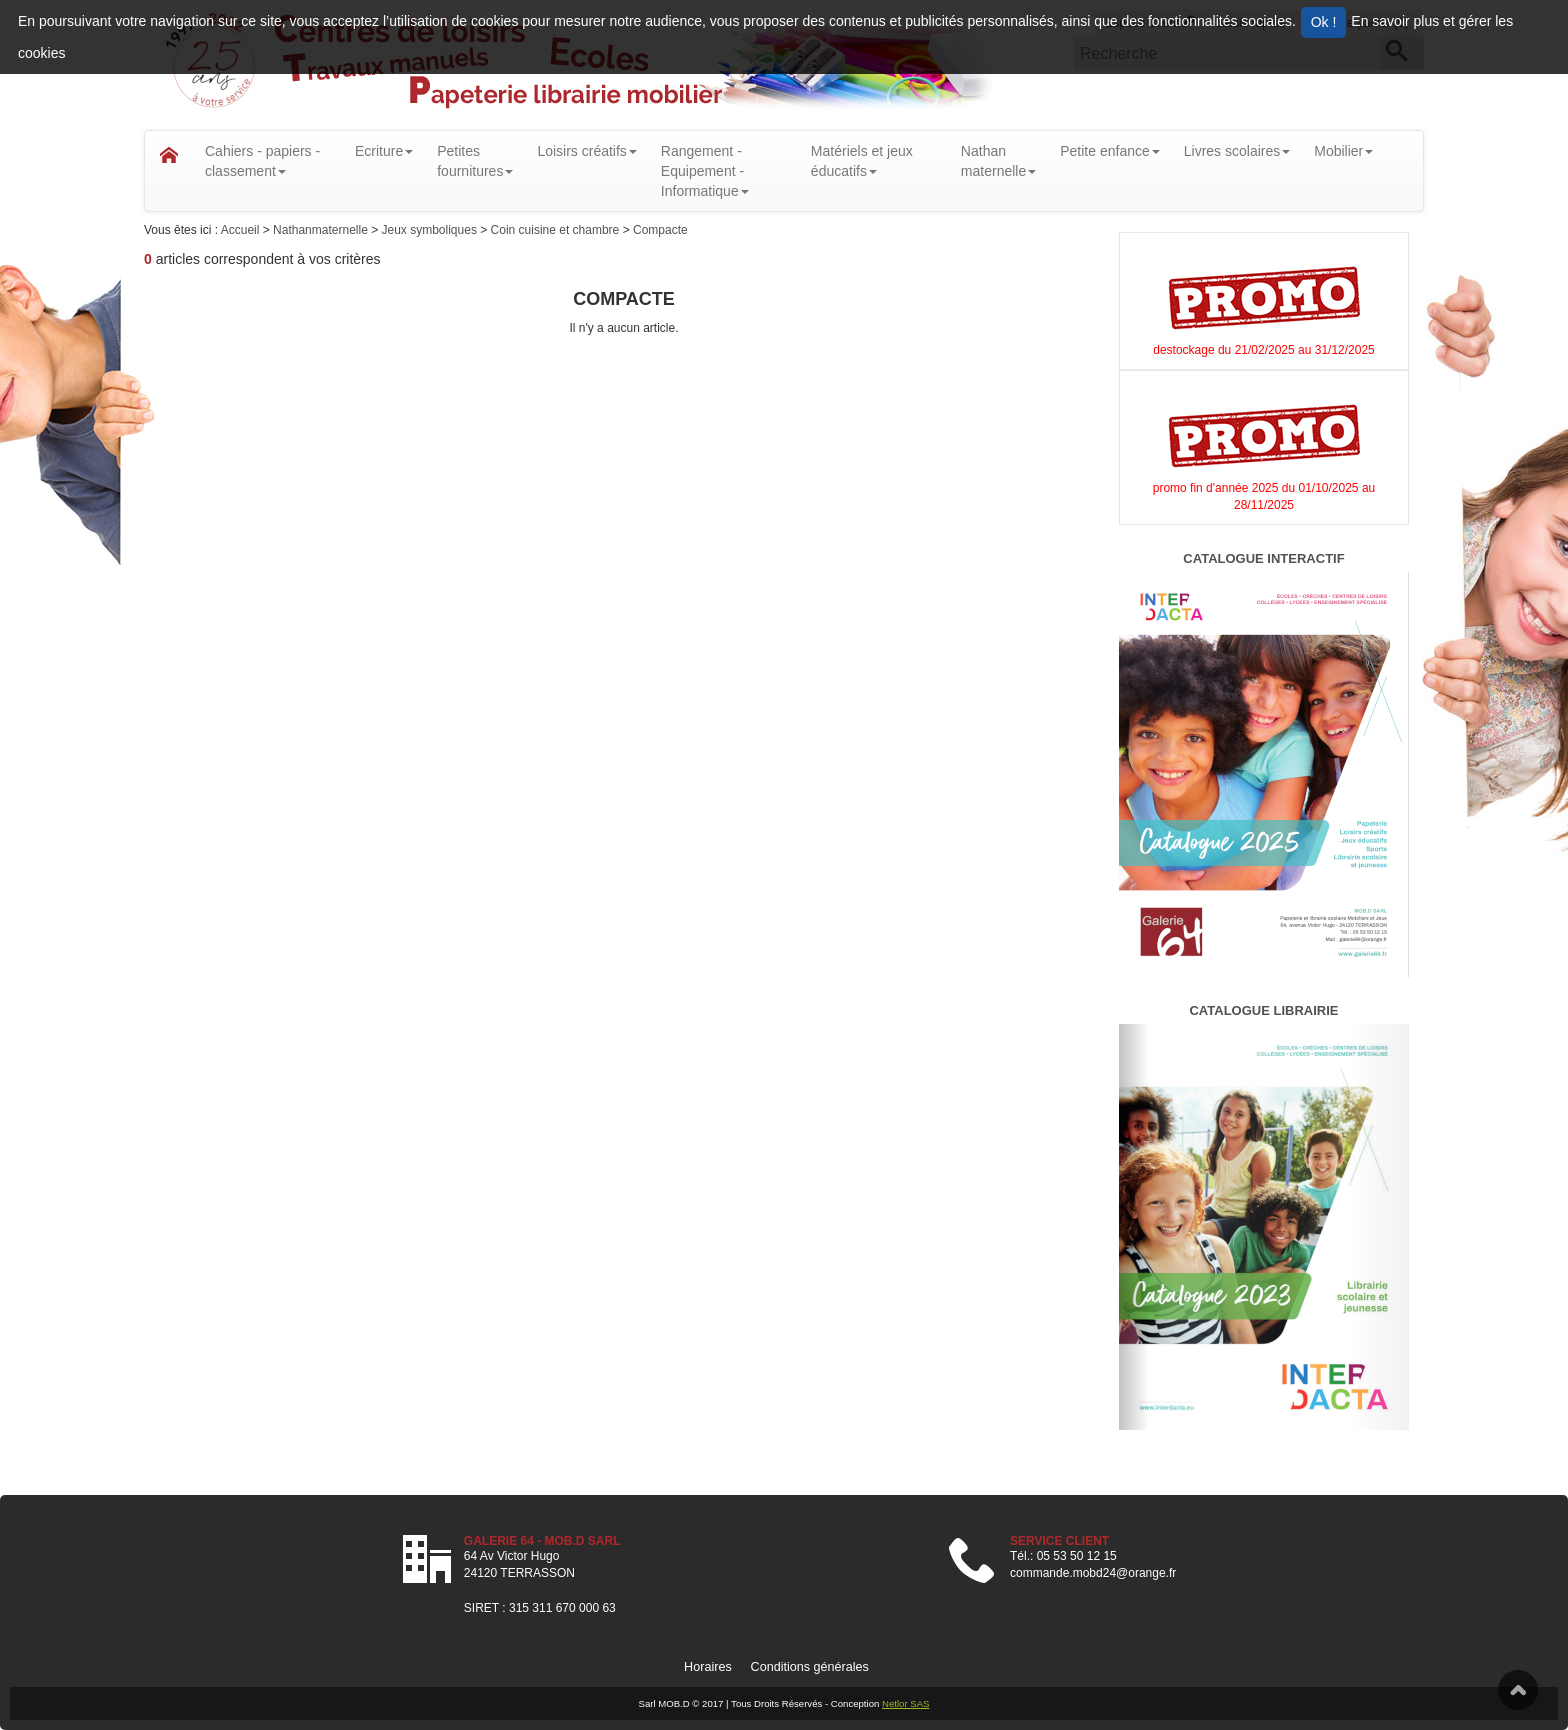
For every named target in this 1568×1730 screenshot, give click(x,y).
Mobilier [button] (1343, 151)
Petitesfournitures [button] (475, 161)
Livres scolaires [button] (1237, 151)
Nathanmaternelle (322, 230)
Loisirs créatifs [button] (586, 151)
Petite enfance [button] (1110, 151)
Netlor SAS (905, 1703)
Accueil (242, 230)
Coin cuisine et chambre (557, 230)
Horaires (708, 1667)
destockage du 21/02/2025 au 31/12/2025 (1264, 350)
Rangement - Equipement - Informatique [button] (705, 171)
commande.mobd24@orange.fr (1093, 1573)
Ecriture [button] (384, 151)
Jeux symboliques (431, 230)
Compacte (660, 230)
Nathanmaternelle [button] (998, 161)
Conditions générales (810, 1667)
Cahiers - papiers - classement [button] (262, 161)
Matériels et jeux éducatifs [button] (862, 161)
